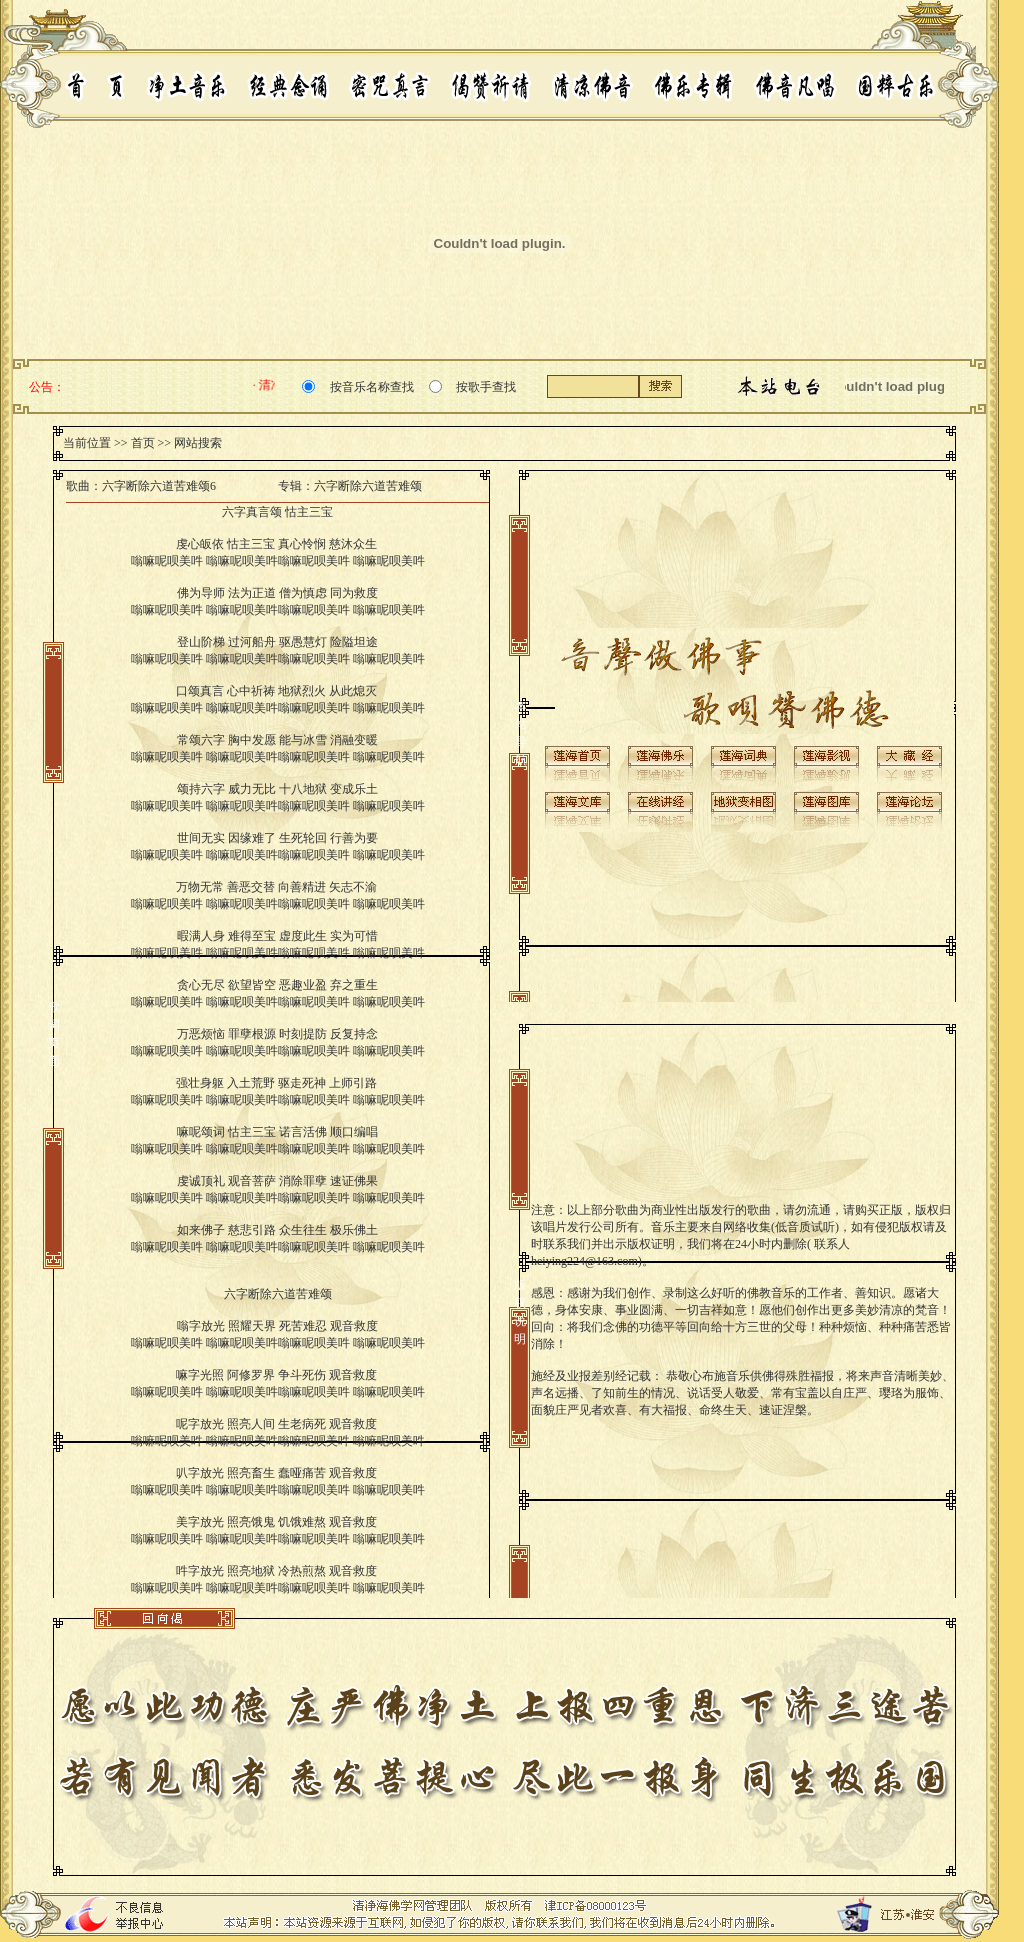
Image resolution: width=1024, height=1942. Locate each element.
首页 (143, 443)
